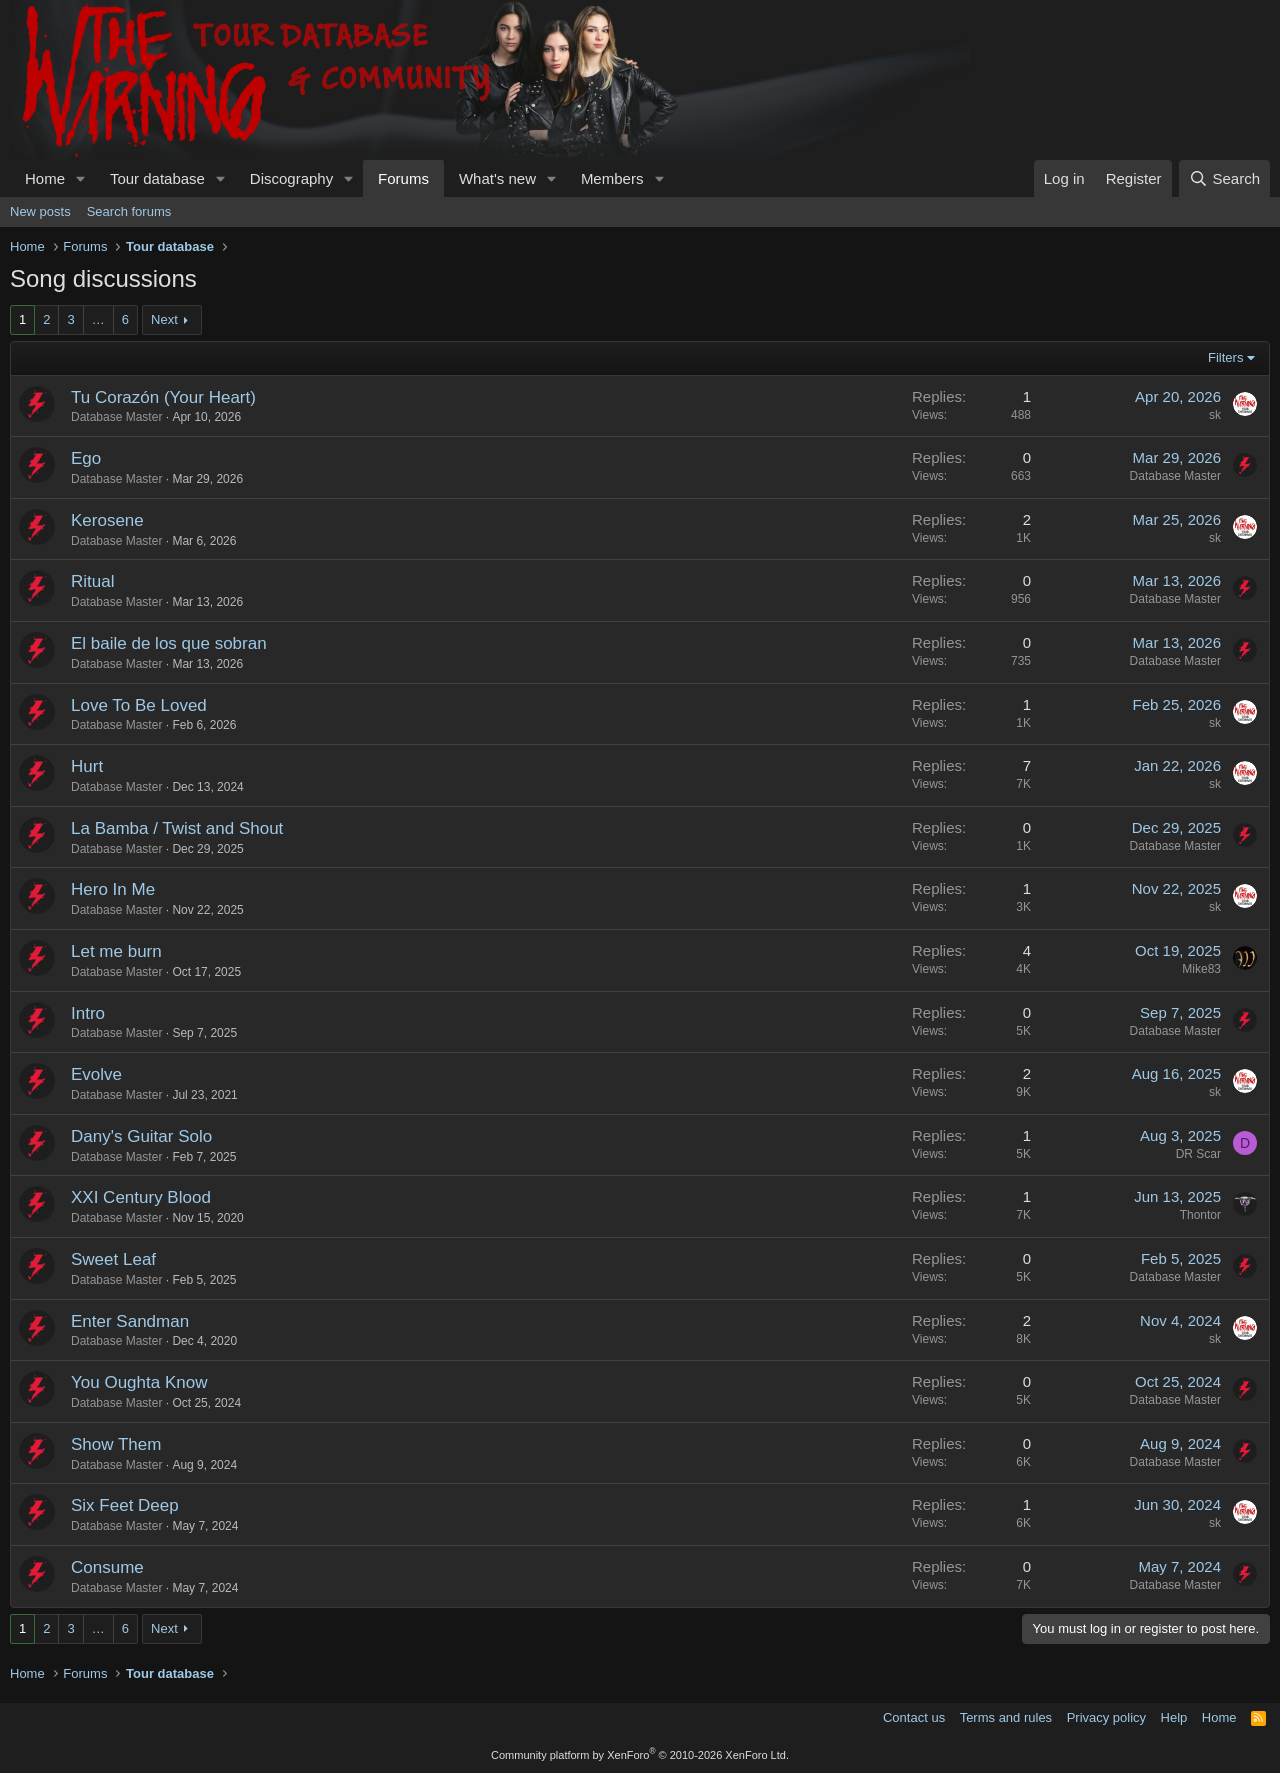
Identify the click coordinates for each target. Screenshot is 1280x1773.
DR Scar (1198, 1154)
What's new (497, 178)
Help (1174, 1717)
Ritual (92, 581)
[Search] (1224, 178)
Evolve (96, 1074)
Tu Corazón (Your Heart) (163, 397)
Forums (403, 178)
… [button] (98, 319)
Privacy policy (1106, 1717)
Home (45, 178)
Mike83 (1201, 969)
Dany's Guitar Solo (141, 1136)
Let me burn (116, 951)
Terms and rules (1006, 1717)
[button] (81, 178)
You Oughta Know (139, 1382)
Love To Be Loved (139, 705)
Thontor (1200, 1215)
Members (612, 178)
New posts (40, 211)
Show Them (116, 1444)
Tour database (157, 178)
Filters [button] (1225, 357)
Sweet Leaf (113, 1259)
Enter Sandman (130, 1321)
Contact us (914, 1717)
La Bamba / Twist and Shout (177, 828)
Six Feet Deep (125, 1505)
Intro (88, 1013)
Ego (86, 458)
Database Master (116, 417)
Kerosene (107, 520)
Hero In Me (113, 889)
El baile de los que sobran (169, 643)
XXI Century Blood (141, 1197)
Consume (107, 1567)
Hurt (87, 766)
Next (164, 319)
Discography (291, 178)
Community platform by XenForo (640, 1755)
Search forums (129, 211)
